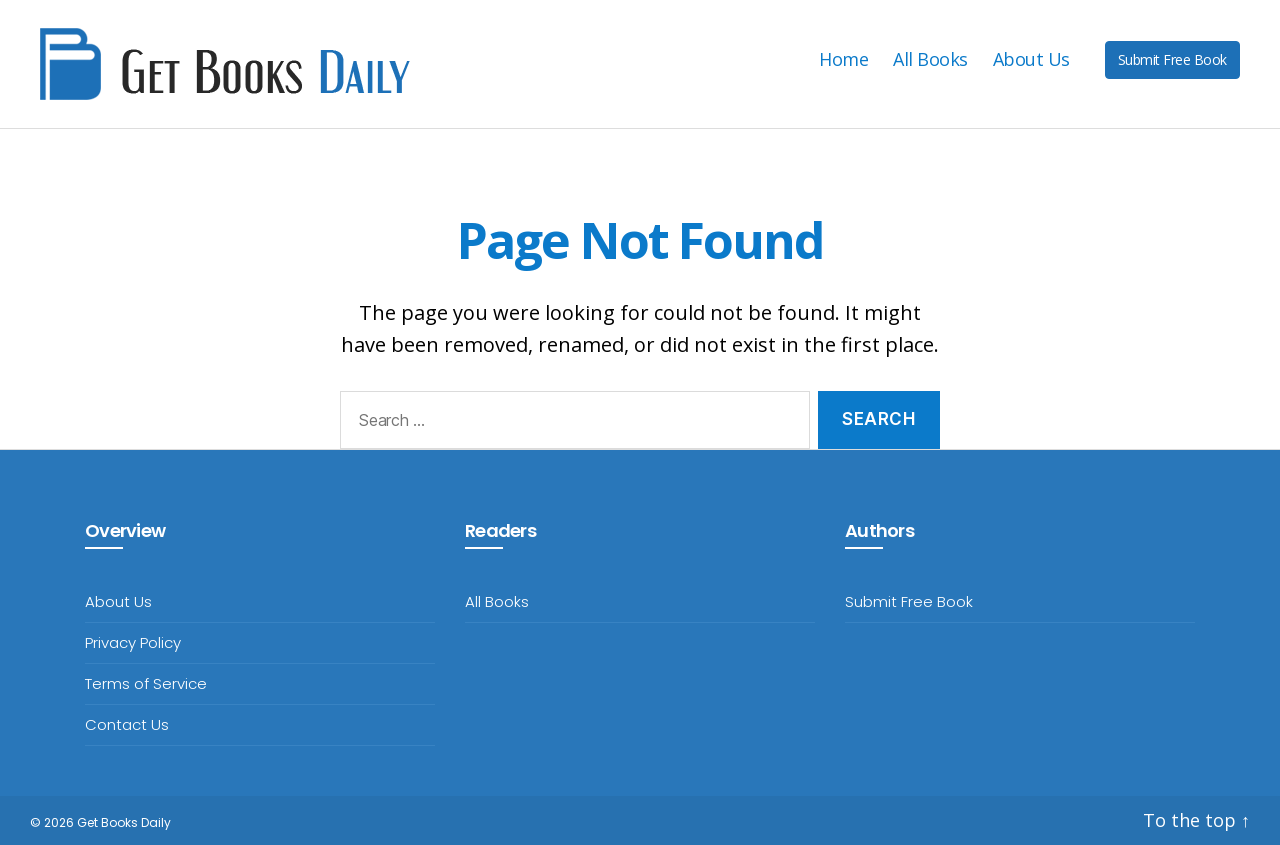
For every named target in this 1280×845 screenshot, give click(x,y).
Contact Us (127, 724)
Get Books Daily (124, 822)
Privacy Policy (133, 642)
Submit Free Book (1172, 59)
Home (843, 60)
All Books (930, 60)
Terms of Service (146, 683)
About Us (1031, 60)
